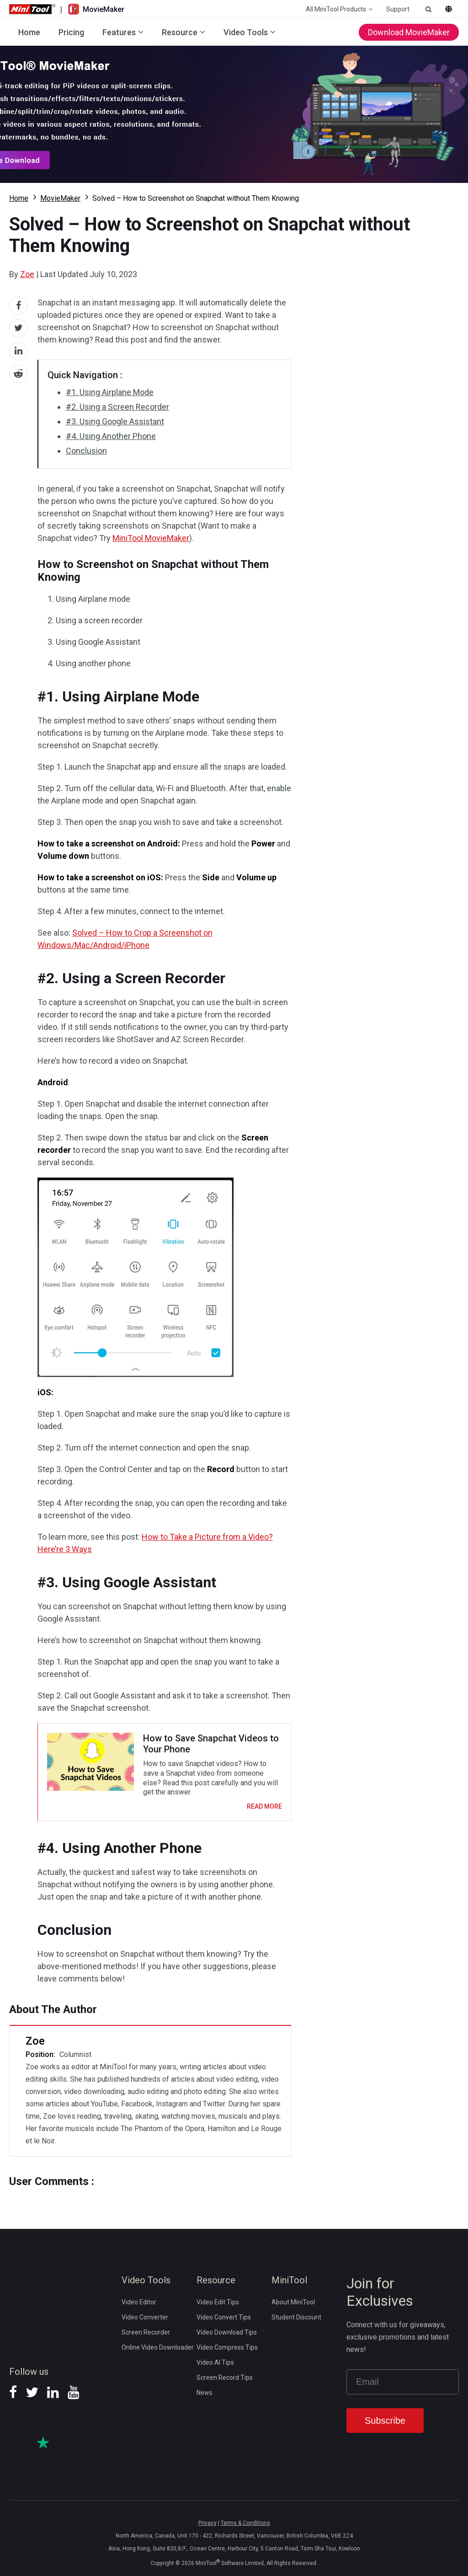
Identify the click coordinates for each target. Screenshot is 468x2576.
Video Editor (139, 2302)
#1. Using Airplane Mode (110, 392)
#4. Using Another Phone (111, 436)
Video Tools (245, 32)
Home (29, 32)
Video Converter (145, 2317)
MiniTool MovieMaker (150, 538)
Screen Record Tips (225, 2377)
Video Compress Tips (227, 2347)
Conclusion (86, 450)
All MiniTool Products (336, 9)
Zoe (27, 274)
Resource (179, 32)
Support (398, 9)
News (205, 2392)
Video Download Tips (227, 2332)
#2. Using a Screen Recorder (117, 407)
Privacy (207, 2523)
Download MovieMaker (409, 32)
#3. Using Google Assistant (115, 421)
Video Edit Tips (218, 2302)
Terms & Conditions (245, 2523)
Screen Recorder (146, 2332)
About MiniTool (293, 2302)
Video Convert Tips (224, 2317)
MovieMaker (60, 198)
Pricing (71, 32)
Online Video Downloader (158, 2347)
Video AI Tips (215, 2362)
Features (119, 32)
